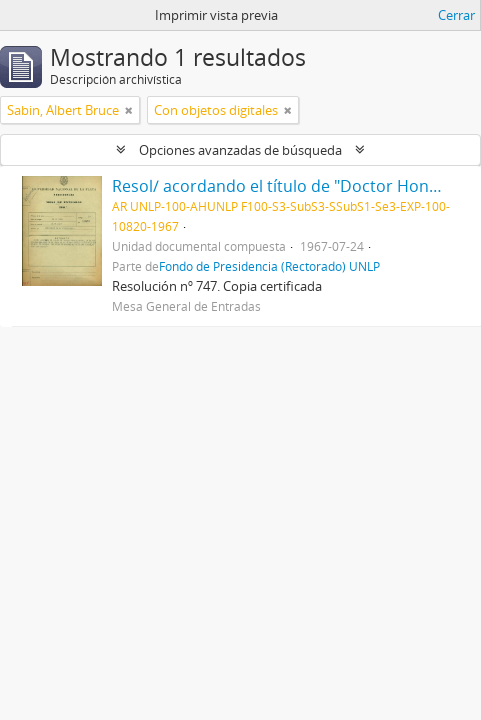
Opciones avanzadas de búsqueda (240, 150)
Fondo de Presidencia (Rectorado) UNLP (269, 266)
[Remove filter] (129, 110)
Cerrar (456, 15)
